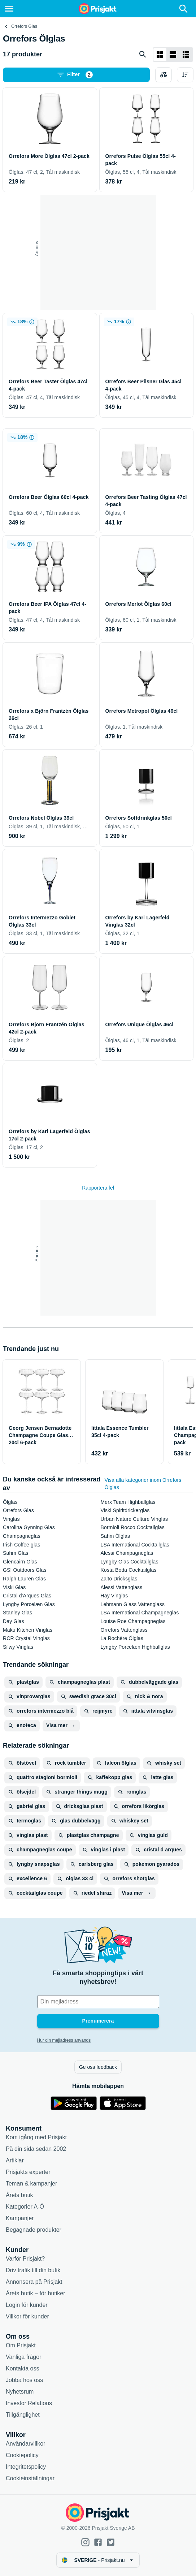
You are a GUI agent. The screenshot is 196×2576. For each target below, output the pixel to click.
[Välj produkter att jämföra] (163, 75)
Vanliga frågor (23, 2357)
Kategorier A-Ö (25, 2207)
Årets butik (19, 2195)
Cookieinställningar (30, 2478)
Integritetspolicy (26, 2467)
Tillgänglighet (23, 2415)
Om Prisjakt (21, 2345)
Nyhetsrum (20, 2392)
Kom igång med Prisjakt (36, 2137)
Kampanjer (20, 2218)
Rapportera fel (98, 1188)
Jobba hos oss (24, 2380)
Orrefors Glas (24, 26)
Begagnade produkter (33, 2230)
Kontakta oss (22, 2368)
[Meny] (9, 8)
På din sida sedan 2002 (36, 2149)
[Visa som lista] (172, 54)
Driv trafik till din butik (33, 2270)
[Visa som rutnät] (159, 54)
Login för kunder (27, 2305)
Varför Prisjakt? (25, 2259)
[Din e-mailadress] (98, 2001)
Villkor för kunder (27, 2316)
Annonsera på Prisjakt (34, 2282)
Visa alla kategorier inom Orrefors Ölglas (142, 1483)
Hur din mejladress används (64, 2040)
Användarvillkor (25, 2444)
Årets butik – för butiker (35, 2293)
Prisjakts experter (28, 2172)
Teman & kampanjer (31, 2183)
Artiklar (15, 2160)
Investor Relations (29, 2403)
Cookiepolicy (22, 2455)
